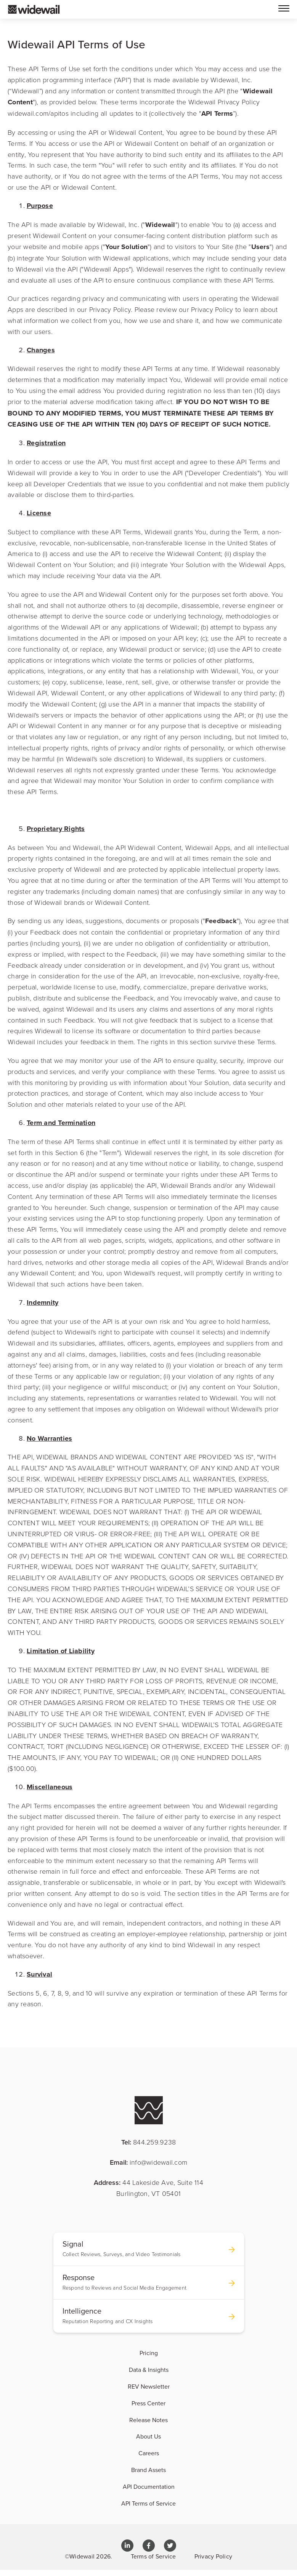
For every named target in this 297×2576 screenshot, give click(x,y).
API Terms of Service (148, 2503)
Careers (148, 2453)
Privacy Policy (213, 2556)
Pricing (149, 2353)
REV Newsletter (149, 2386)
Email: (148, 2162)
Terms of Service (153, 2556)
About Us (148, 2436)
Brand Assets (148, 2470)
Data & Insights (149, 2369)
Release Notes (148, 2420)
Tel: (148, 2142)
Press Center (148, 2403)
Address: (148, 2188)
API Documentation (149, 2486)
